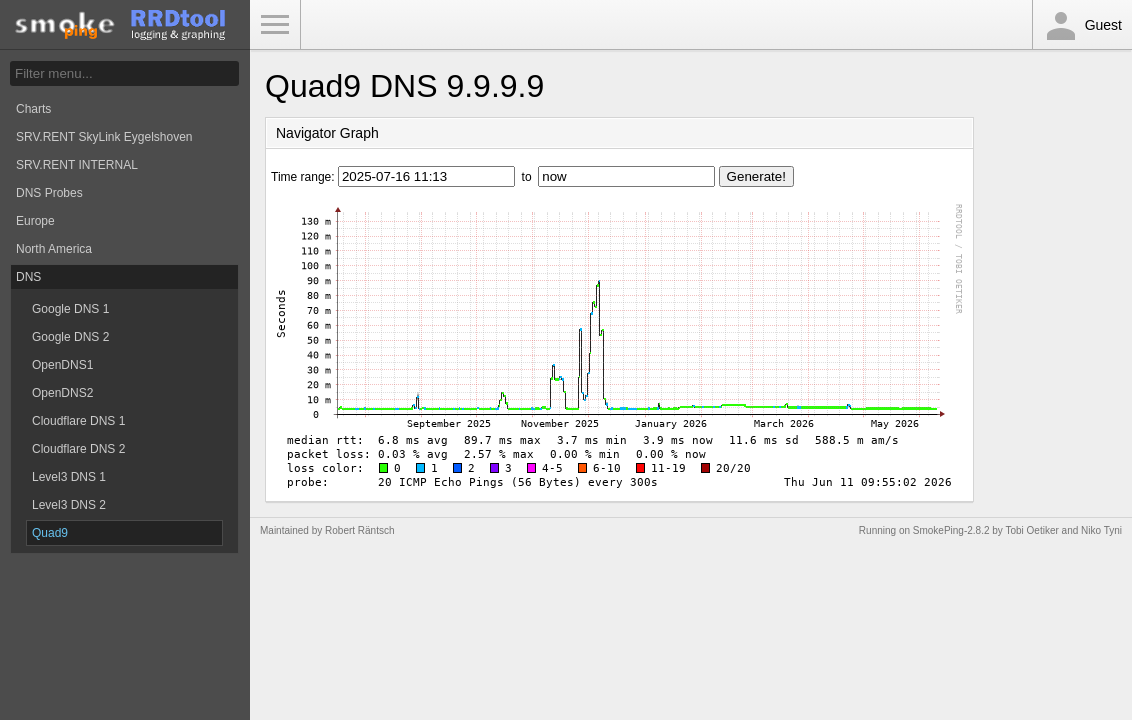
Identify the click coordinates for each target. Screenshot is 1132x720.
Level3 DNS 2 (69, 505)
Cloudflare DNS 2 (78, 449)
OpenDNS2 (62, 393)
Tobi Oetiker (1031, 530)
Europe (35, 221)
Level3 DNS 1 (69, 477)
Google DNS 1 (70, 309)
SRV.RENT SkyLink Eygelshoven (104, 137)
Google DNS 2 (70, 337)
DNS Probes (49, 193)
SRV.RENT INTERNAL (77, 165)
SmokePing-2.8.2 (951, 530)
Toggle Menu (275, 25)
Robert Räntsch (359, 530)
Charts (33, 109)
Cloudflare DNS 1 (78, 421)
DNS (28, 277)
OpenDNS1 (62, 365)
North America (54, 249)
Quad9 (50, 533)
